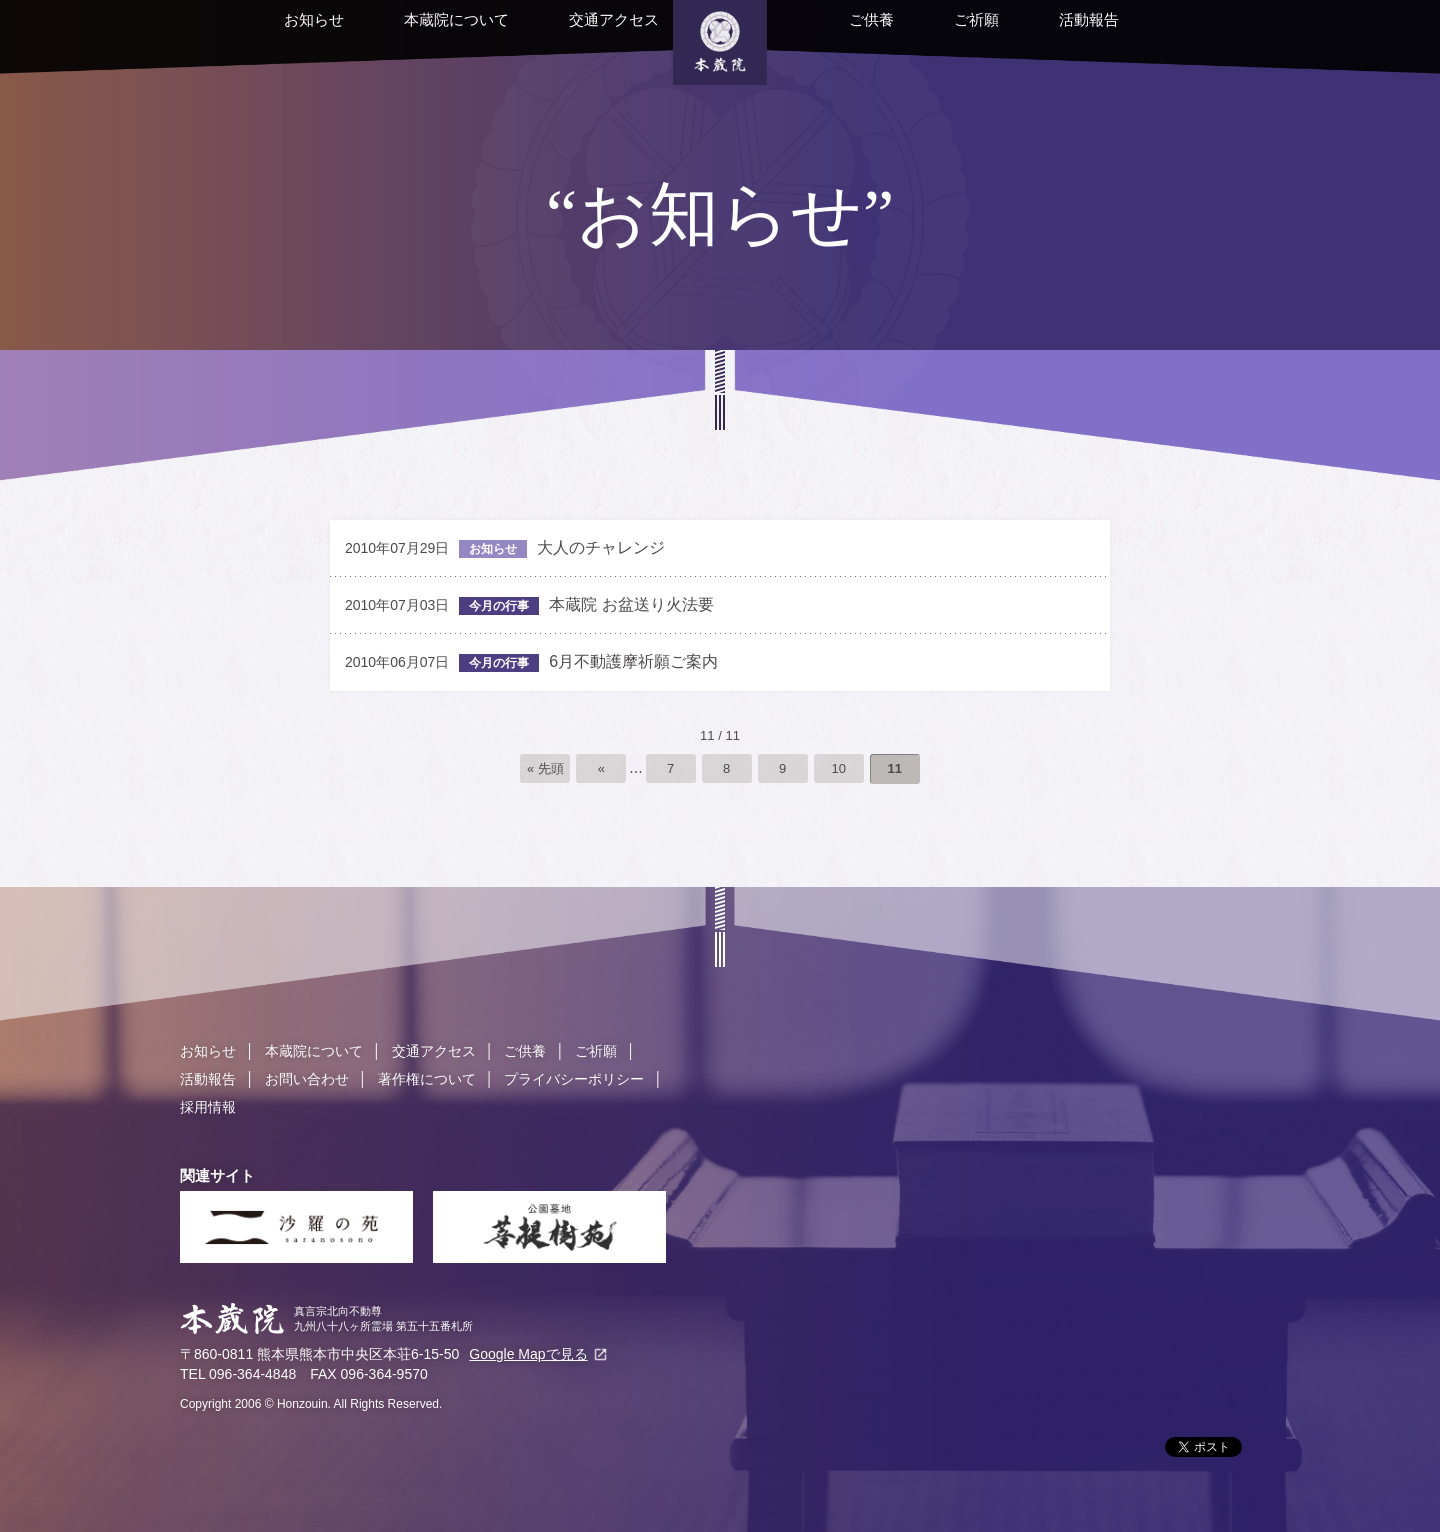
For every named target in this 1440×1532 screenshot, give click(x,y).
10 (838, 768)
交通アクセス (585, 32)
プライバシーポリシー (574, 1079)
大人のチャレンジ (505, 548)
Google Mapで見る (528, 1354)
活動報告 (1060, 32)
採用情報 (208, 1107)
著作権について (427, 1079)
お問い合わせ (307, 1079)
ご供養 (842, 32)
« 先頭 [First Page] (545, 768)
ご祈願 (947, 32)
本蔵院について (427, 32)
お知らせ (285, 32)
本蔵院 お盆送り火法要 (529, 605)
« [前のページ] (601, 768)
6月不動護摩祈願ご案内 (531, 662)
